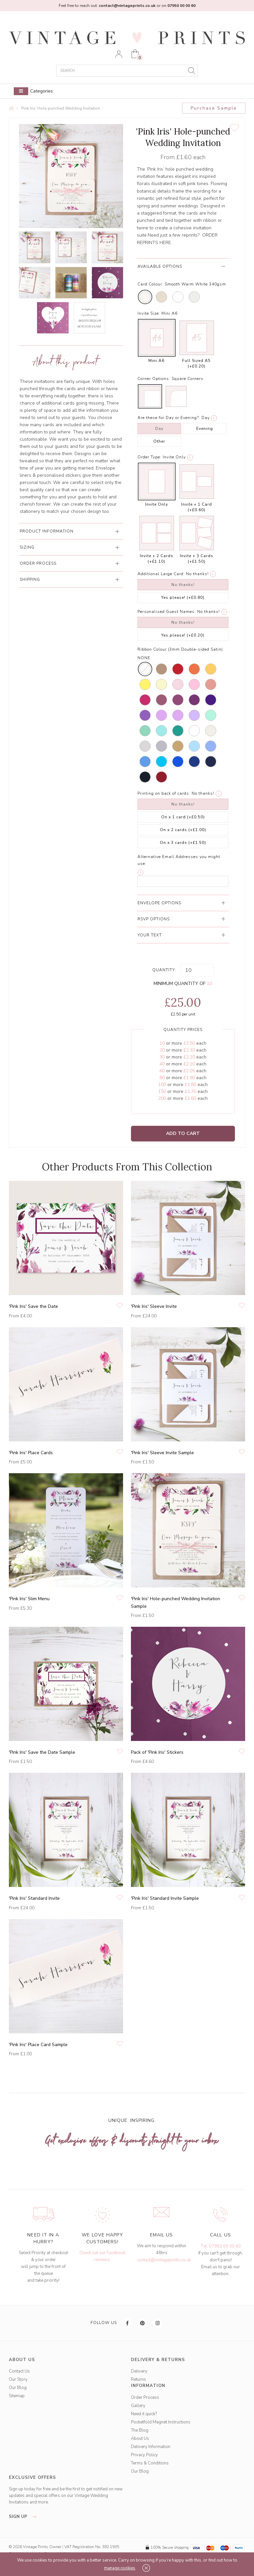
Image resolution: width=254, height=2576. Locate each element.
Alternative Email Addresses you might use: (179, 860)
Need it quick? (144, 2414)
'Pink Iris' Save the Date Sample (42, 1752)
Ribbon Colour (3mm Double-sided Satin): (181, 649)
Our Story (18, 2379)
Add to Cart (183, 1133)
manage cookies (119, 2568)
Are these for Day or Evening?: (169, 417)
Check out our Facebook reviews (102, 2256)
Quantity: (164, 970)
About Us (140, 2438)
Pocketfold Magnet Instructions (160, 2422)
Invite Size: (149, 313)
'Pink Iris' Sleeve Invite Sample (162, 1453)
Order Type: (149, 457)
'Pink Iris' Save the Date (33, 1306)
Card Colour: (150, 284)
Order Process (145, 2397)
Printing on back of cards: (164, 793)
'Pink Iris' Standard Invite (34, 1898)
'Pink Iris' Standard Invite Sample (165, 1898)
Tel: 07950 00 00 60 (221, 2246)
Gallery (138, 2406)
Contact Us (19, 2371)
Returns (138, 2379)
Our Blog (18, 2388)
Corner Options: (154, 378)
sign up (24, 2517)
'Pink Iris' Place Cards (31, 1453)
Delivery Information (150, 2447)
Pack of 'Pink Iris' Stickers (157, 1752)
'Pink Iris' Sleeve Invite (154, 1306)
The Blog (139, 2430)
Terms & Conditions (150, 2463)
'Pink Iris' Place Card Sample (38, 2045)
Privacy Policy (144, 2455)
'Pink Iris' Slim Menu (29, 1599)
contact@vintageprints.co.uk (164, 2260)
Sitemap (17, 2396)
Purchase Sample (214, 108)
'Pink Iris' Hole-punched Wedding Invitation (60, 108)
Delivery (139, 2371)
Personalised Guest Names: (167, 611)
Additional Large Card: (161, 573)
